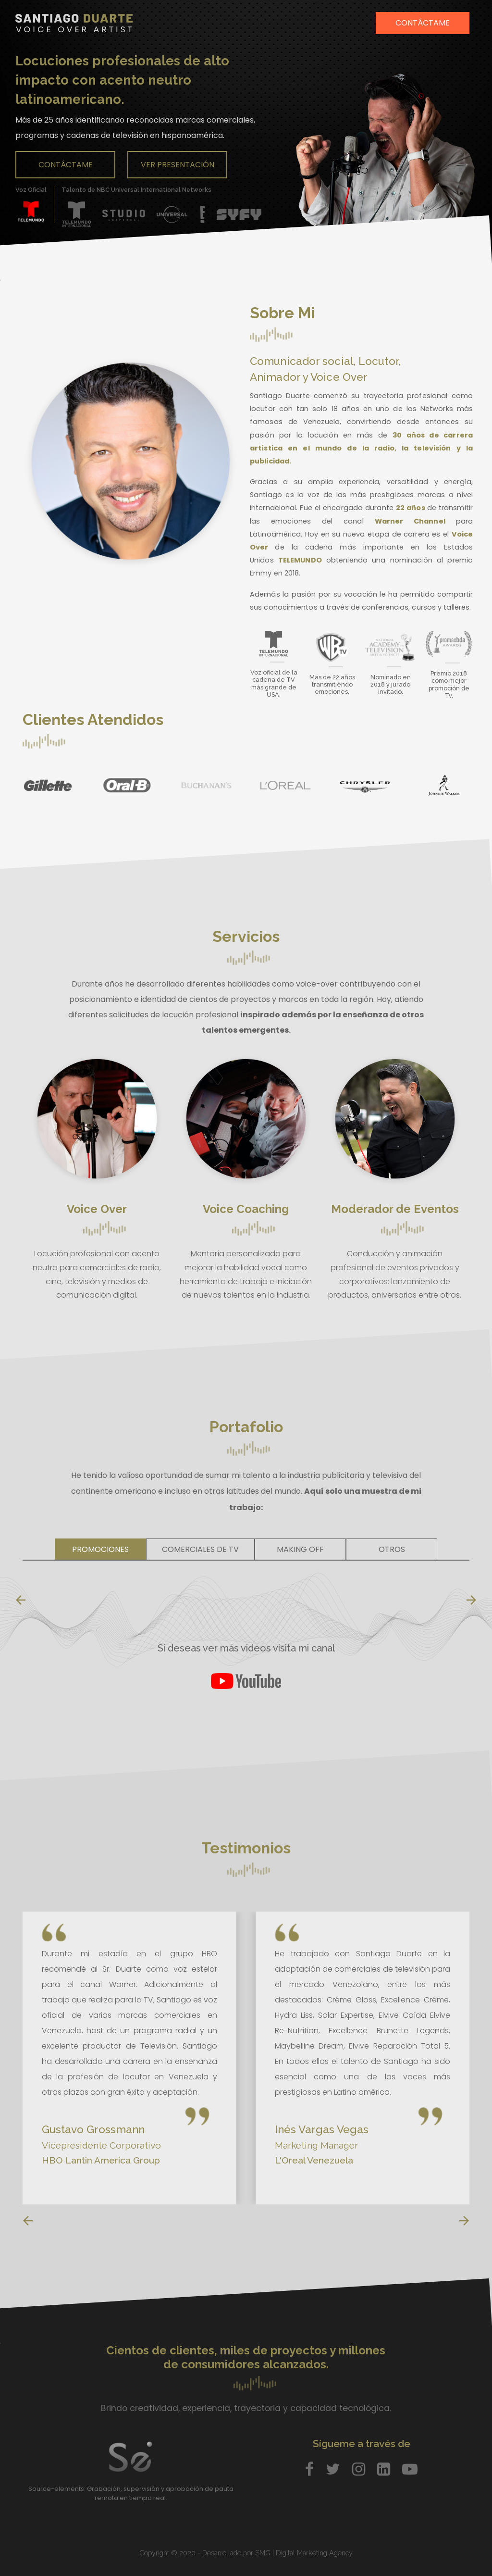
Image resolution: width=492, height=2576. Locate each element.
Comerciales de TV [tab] (200, 1549)
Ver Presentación (177, 164)
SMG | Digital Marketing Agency (304, 2553)
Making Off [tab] (300, 1549)
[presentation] (20, 1600)
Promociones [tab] (100, 1549)
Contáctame (422, 22)
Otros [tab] (392, 1549)
